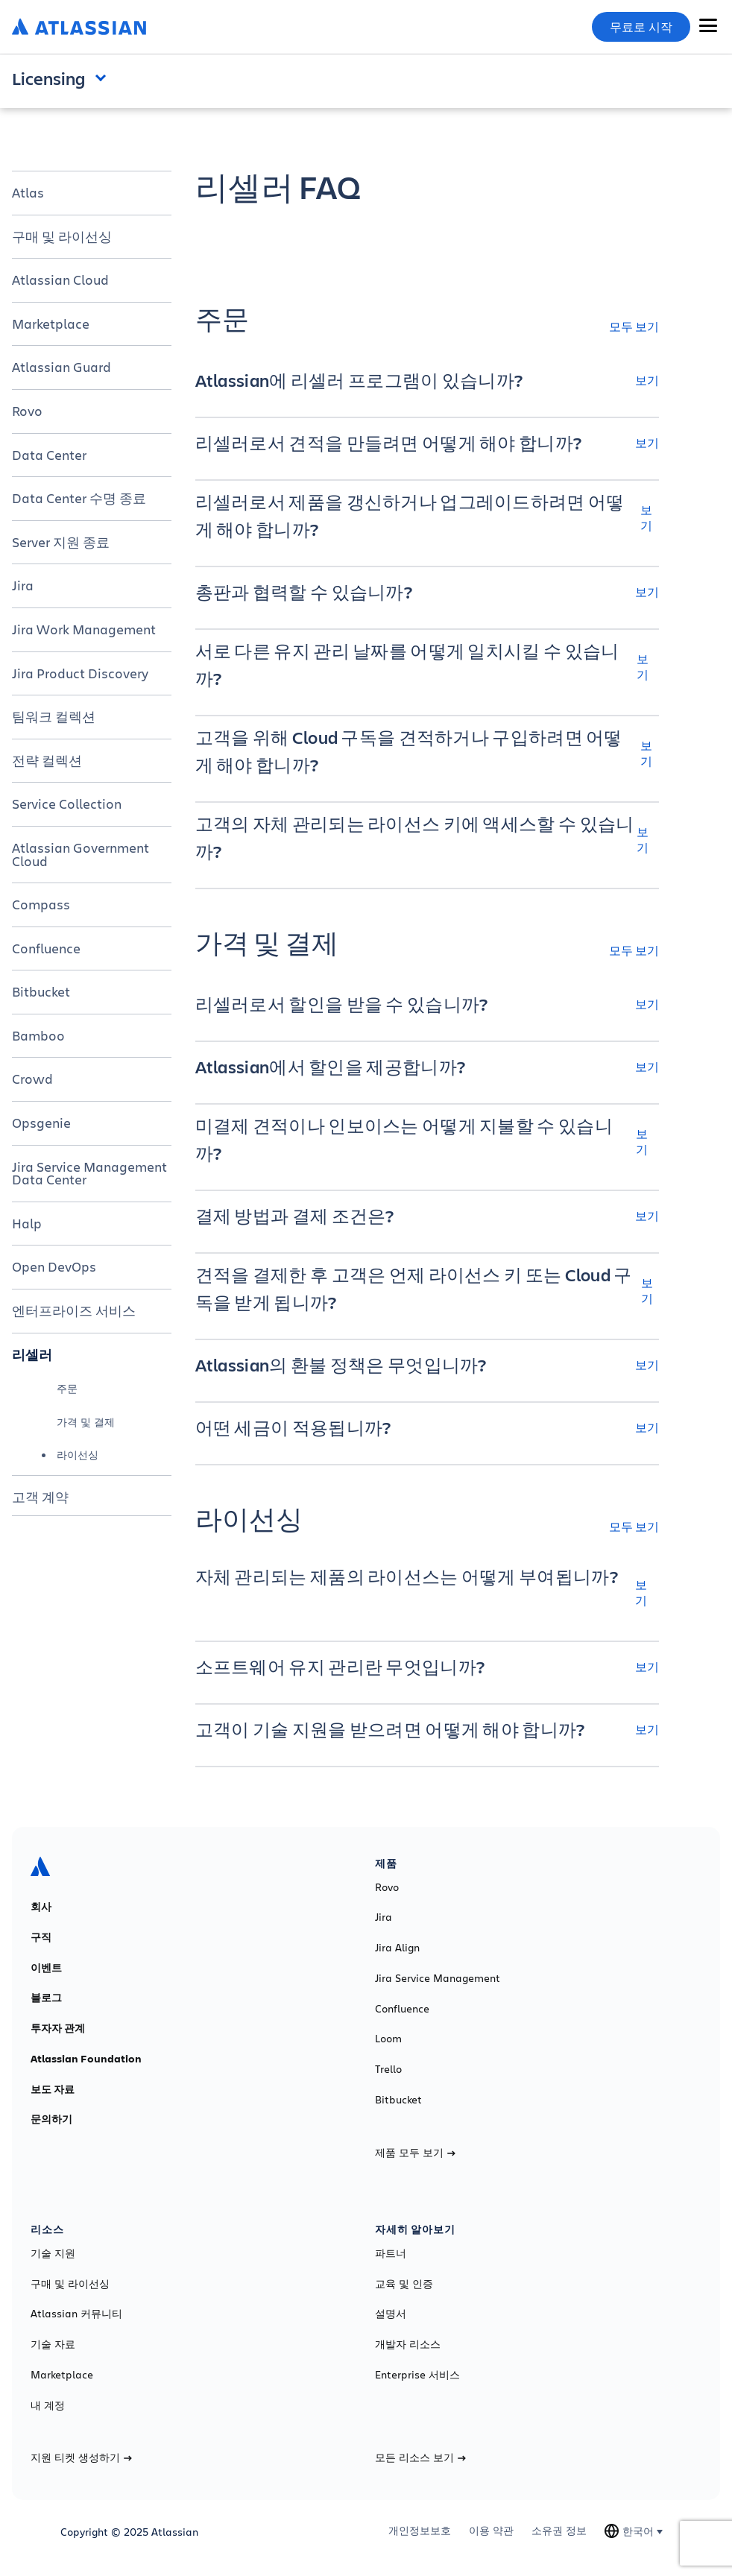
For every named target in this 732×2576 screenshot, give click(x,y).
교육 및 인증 (404, 2284)
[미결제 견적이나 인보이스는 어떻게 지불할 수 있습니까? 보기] (427, 1141)
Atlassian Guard (61, 367)
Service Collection (67, 803)
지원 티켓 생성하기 (81, 2457)
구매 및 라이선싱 (62, 236)
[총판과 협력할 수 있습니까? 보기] (427, 591)
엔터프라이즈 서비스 (74, 1310)
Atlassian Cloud (60, 279)
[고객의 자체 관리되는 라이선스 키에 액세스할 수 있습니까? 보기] (427, 839)
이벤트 (46, 1968)
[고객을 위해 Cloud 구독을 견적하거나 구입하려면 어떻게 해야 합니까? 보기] (427, 752)
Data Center (49, 455)
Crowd (32, 1078)
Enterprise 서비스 (417, 2375)
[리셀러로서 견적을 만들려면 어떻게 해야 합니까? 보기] (427, 442)
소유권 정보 (559, 2530)
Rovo (27, 411)
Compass (41, 904)
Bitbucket (41, 991)
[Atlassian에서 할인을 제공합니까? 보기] (427, 1066)
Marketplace (50, 323)
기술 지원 (53, 2253)
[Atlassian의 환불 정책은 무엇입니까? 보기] (427, 1364)
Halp (27, 1223)
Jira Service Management (437, 1978)
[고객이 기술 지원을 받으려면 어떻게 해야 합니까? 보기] (427, 1729)
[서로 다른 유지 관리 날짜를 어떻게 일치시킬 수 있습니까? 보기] (427, 666)
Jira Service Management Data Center (89, 1173)
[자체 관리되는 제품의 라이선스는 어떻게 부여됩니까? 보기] (427, 1592)
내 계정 (48, 2405)
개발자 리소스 (408, 2344)
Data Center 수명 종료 (79, 498)
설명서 (390, 2314)
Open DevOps (54, 1266)
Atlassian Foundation (86, 2059)
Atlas (28, 192)
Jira (23, 585)
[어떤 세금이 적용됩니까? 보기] (427, 1427)
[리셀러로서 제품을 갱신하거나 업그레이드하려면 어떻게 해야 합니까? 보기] (427, 517)
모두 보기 (634, 326)
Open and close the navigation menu (104, 76)
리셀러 (32, 1354)
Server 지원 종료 (61, 542)
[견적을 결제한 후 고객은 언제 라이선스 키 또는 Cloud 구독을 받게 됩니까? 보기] (427, 1290)
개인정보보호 (419, 2530)
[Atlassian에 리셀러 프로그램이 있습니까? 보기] (427, 380)
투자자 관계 (58, 2028)
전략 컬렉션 (47, 760)
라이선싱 (77, 1455)
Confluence (46, 948)
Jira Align (397, 1948)
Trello (388, 2069)
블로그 (46, 1998)
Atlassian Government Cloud (80, 854)
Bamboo (38, 1035)
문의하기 (51, 2119)
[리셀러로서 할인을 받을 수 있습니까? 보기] (427, 1004)
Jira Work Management (84, 629)
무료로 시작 (641, 27)
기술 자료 (53, 2344)
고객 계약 (40, 1497)
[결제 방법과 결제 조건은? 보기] (427, 1215)
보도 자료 (53, 2089)
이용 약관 (491, 2530)
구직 (41, 1937)
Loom (388, 2039)
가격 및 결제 (86, 1422)
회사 (41, 1907)
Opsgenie (41, 1122)
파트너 (390, 2253)
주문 (67, 1388)
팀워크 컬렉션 (53, 716)
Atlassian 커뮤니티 (76, 2314)
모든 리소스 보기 (420, 2457)
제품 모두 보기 (415, 2153)
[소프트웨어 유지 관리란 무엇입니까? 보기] (427, 1666)
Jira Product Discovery (80, 673)
